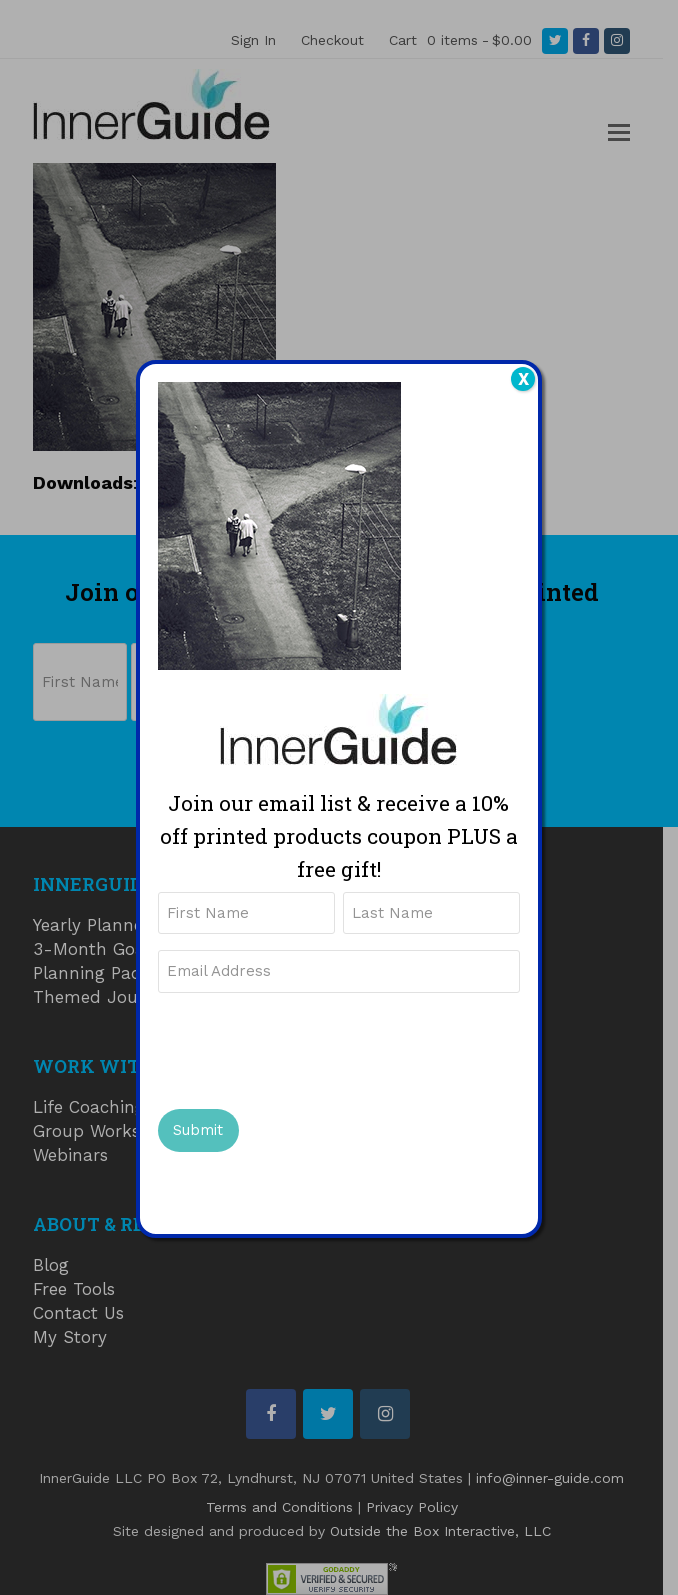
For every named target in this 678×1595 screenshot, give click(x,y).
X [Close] (523, 379)
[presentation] (310, 1048)
